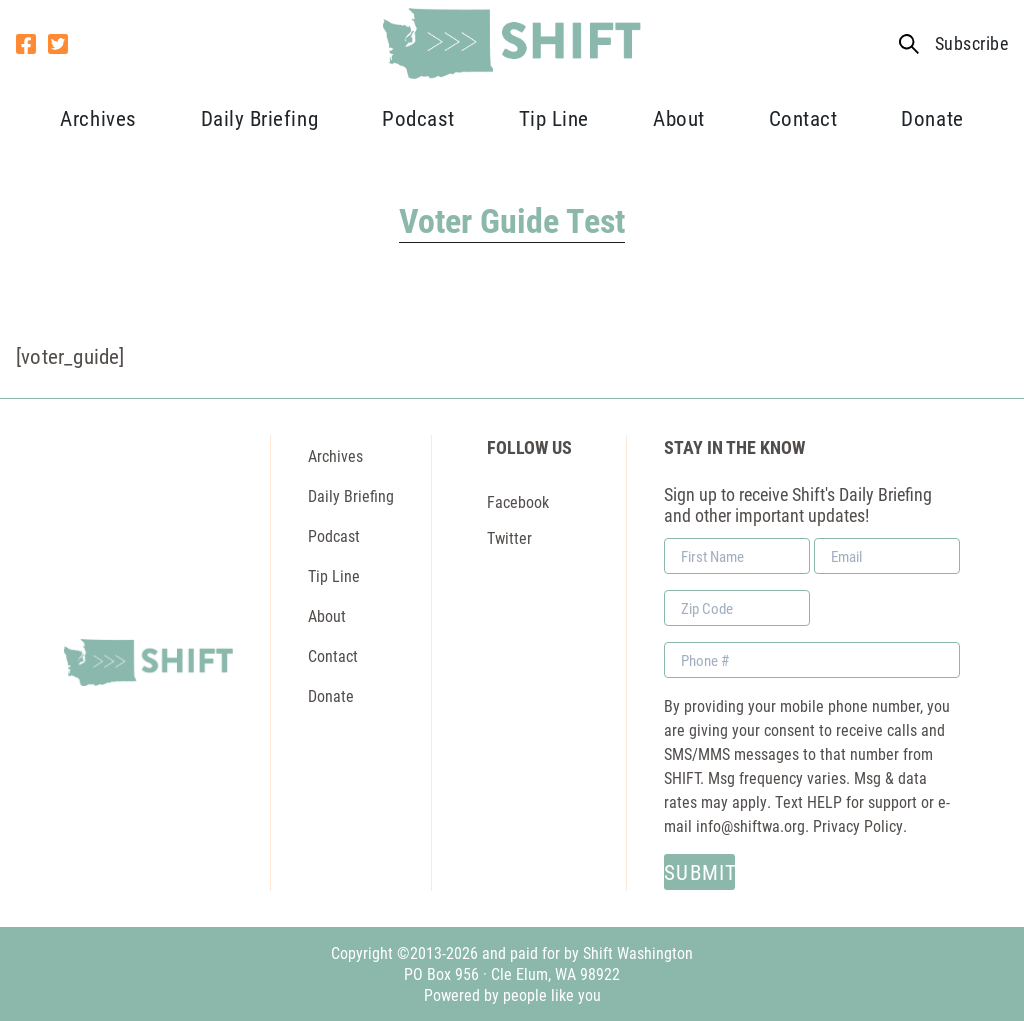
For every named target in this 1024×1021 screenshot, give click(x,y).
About (679, 118)
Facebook (518, 501)
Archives (98, 118)
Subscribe (971, 43)
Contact (803, 118)
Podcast (418, 118)
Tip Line (554, 118)
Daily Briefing (259, 118)
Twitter (509, 537)
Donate (932, 118)
